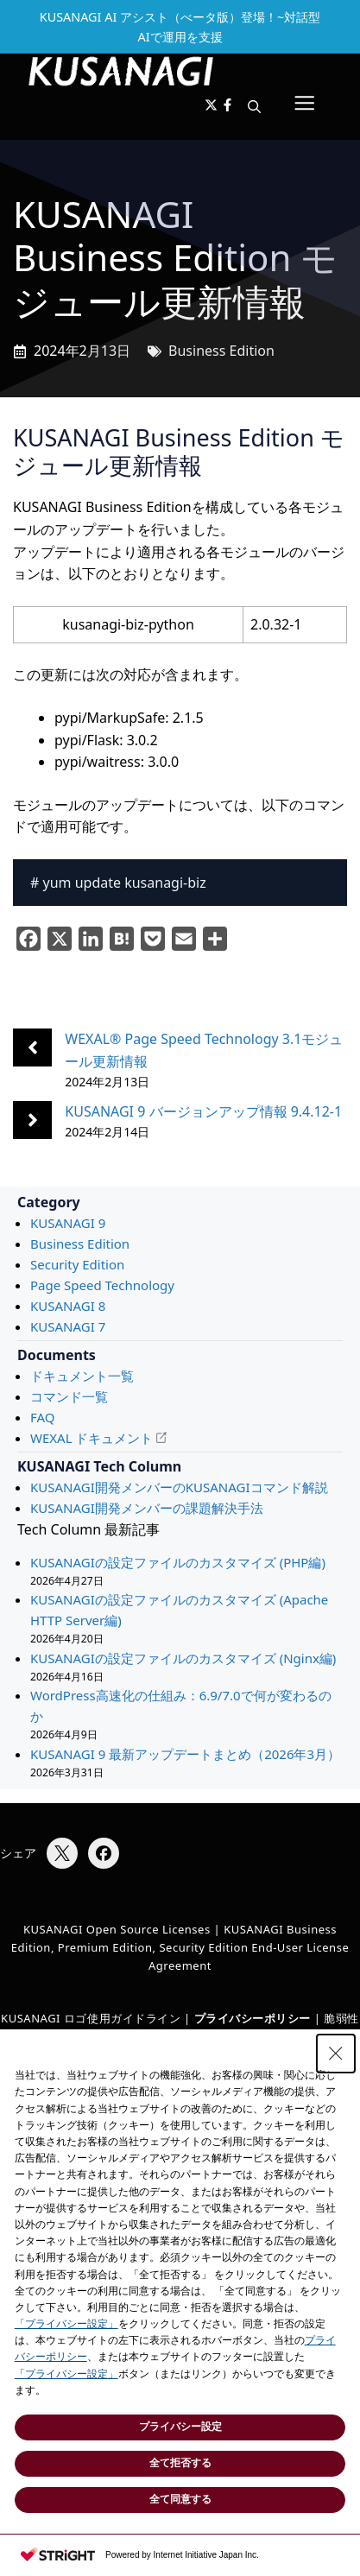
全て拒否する (180, 2463)
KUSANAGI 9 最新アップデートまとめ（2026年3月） (185, 1754)
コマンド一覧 (69, 1396)
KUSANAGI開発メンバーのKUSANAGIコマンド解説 (179, 1487)
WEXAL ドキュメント (91, 1437)
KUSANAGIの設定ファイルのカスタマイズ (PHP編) (177, 1562)
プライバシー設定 (180, 2427)
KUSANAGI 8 (67, 1305)
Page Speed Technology (102, 1285)
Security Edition (77, 1264)
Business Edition (221, 350)
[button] (254, 106)
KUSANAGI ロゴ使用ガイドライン (90, 2018)
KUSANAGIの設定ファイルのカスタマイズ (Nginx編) (183, 1658)
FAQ (42, 1417)
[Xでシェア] (62, 1853)
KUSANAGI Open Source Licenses (117, 1929)
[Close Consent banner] (336, 2054)
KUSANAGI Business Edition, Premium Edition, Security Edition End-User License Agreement (180, 1947)
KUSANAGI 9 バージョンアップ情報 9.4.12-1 (203, 1111)
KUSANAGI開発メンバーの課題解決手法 (146, 1507)
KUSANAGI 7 (67, 1326)
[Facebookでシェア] (103, 1853)
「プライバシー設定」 (66, 2324)
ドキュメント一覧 (82, 1375)
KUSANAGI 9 (67, 1222)
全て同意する (180, 2499)
